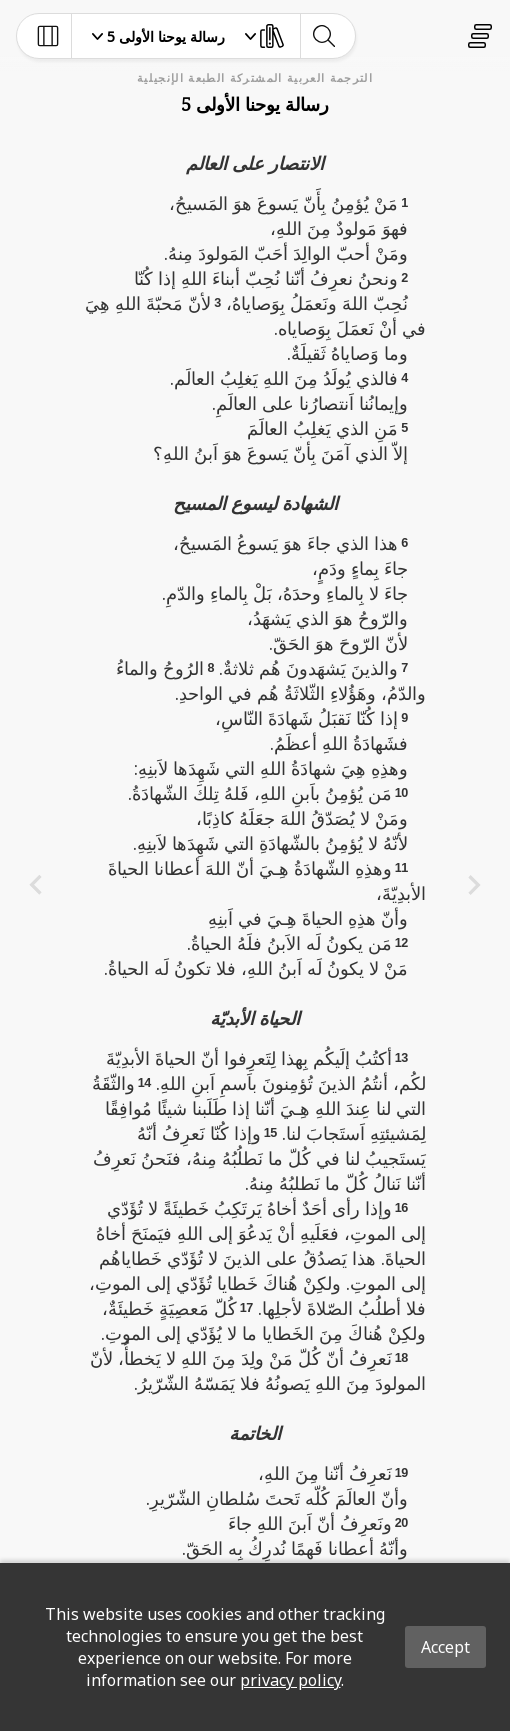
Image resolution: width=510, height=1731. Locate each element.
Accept (445, 1647)
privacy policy (290, 1680)
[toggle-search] (323, 36)
